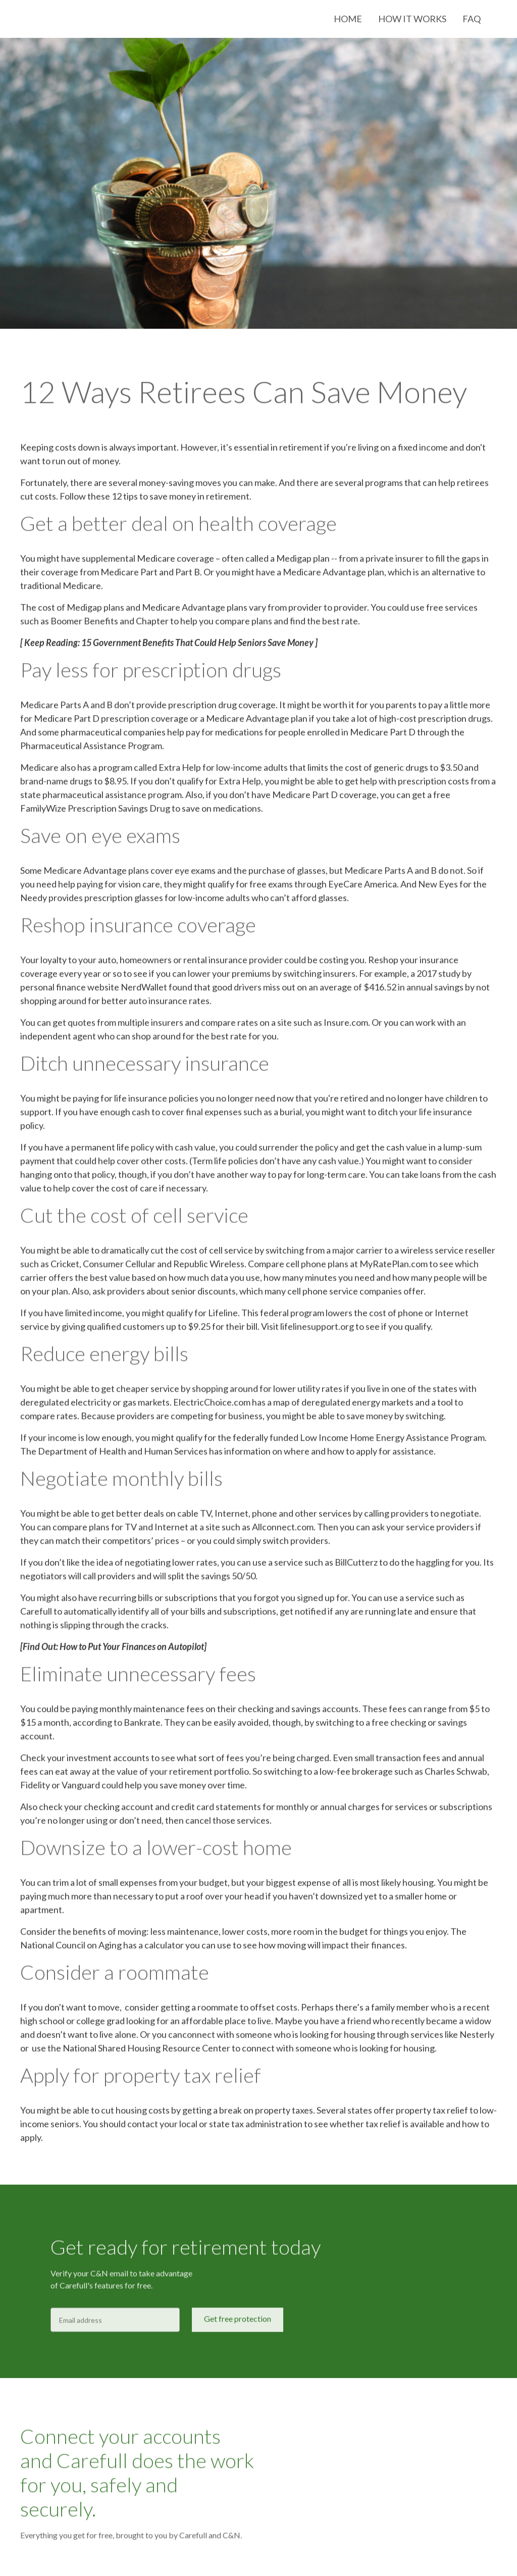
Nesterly (476, 2038)
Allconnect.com (282, 1531)
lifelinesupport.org (316, 1330)
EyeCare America (362, 888)
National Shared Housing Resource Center (145, 2052)
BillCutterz (356, 1566)
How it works (412, 18)
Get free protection (237, 2323)
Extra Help (180, 771)
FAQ (471, 18)
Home (348, 18)
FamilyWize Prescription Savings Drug (95, 812)
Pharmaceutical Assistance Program (91, 749)
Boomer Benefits (84, 625)
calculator (163, 1949)
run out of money (85, 465)
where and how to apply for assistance (359, 1455)
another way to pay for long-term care (291, 1178)
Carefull (36, 1615)
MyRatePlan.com (393, 1268)
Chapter (152, 625)
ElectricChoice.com (211, 1406)
